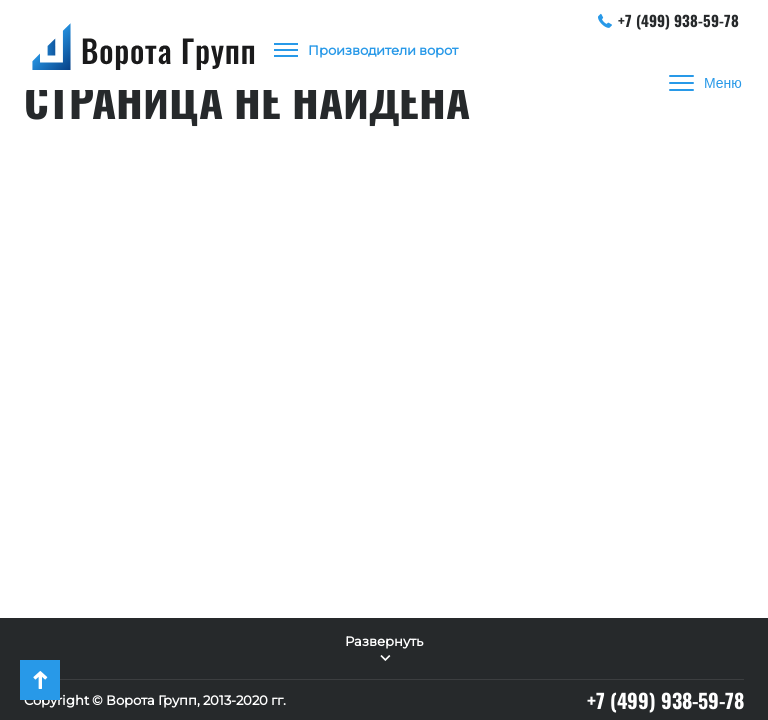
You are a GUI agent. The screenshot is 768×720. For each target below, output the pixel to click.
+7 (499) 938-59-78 (669, 20)
